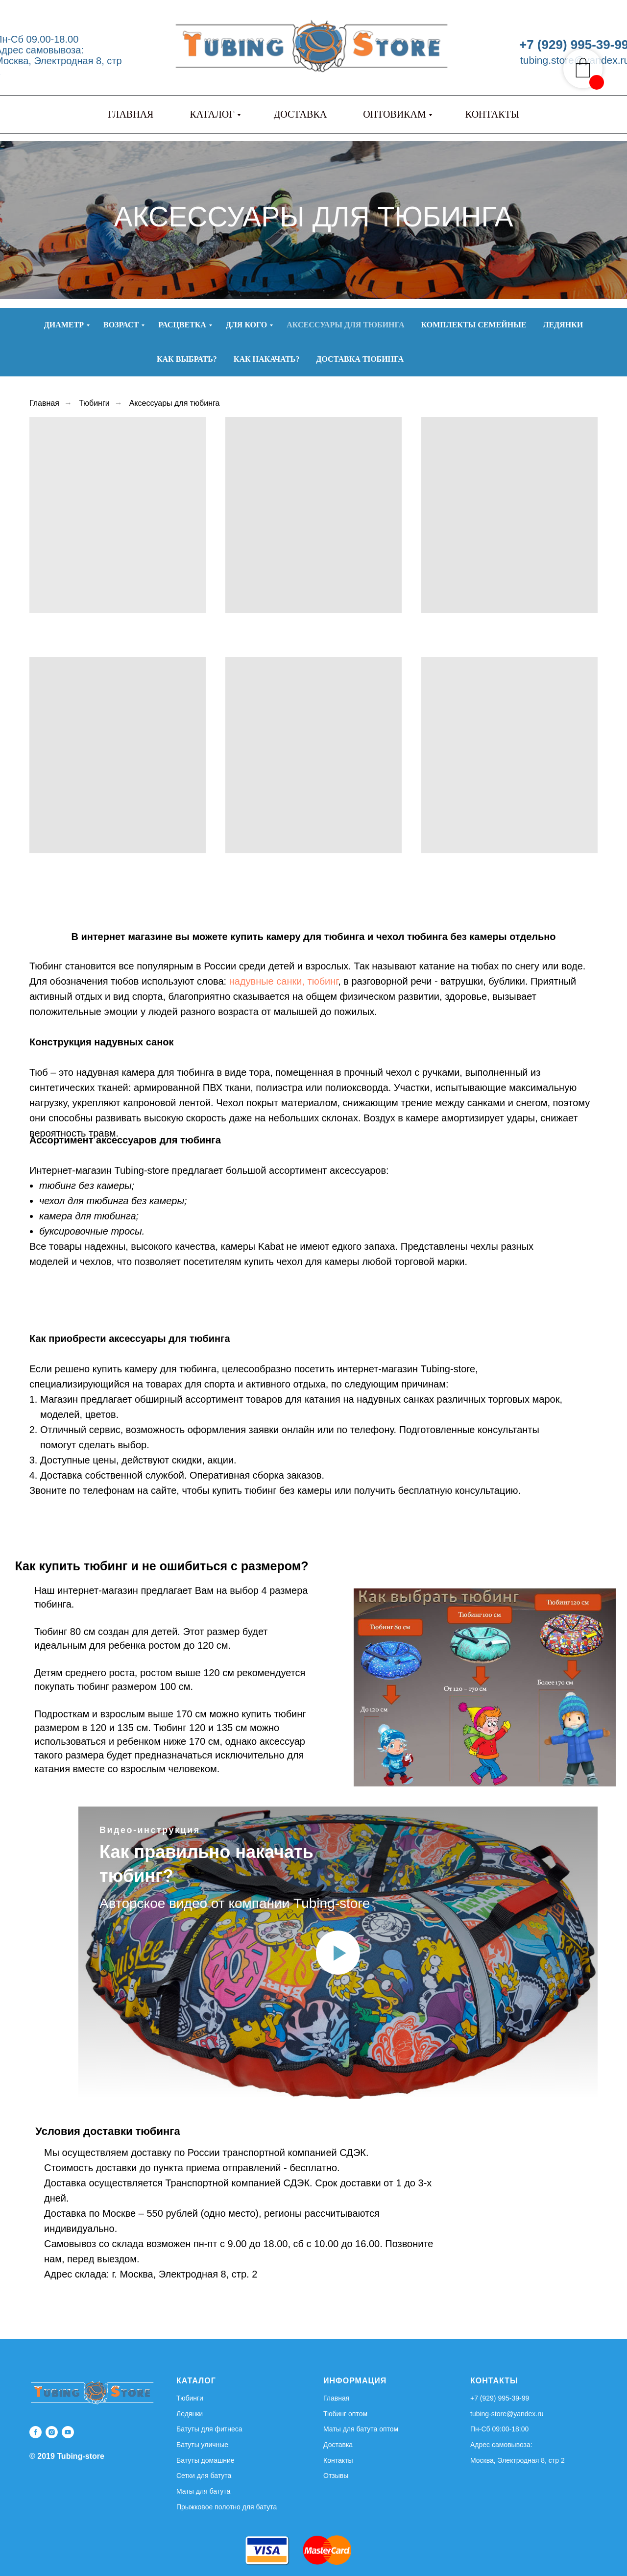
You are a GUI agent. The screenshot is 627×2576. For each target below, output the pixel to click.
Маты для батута (203, 2491)
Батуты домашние (205, 2460)
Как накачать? (267, 359)
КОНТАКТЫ (492, 114)
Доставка (338, 2445)
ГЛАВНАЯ (131, 114)
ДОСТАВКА (300, 114)
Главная (44, 403)
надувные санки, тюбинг (283, 981)
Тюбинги (94, 403)
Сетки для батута (203, 2475)
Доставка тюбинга (360, 359)
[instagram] (52, 2432)
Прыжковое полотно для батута (226, 2507)
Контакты (338, 2460)
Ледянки (563, 325)
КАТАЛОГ (212, 114)
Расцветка (182, 325)
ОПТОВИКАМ (394, 114)
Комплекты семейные (474, 325)
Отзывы (335, 2475)
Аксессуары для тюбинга (345, 325)
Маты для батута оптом (360, 2429)
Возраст (121, 325)
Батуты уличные (202, 2445)
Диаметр (64, 325)
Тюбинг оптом (345, 2414)
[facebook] (35, 2432)
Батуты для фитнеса (209, 2429)
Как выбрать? (187, 359)
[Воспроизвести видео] (338, 1953)
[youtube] (68, 2432)
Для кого (246, 325)
